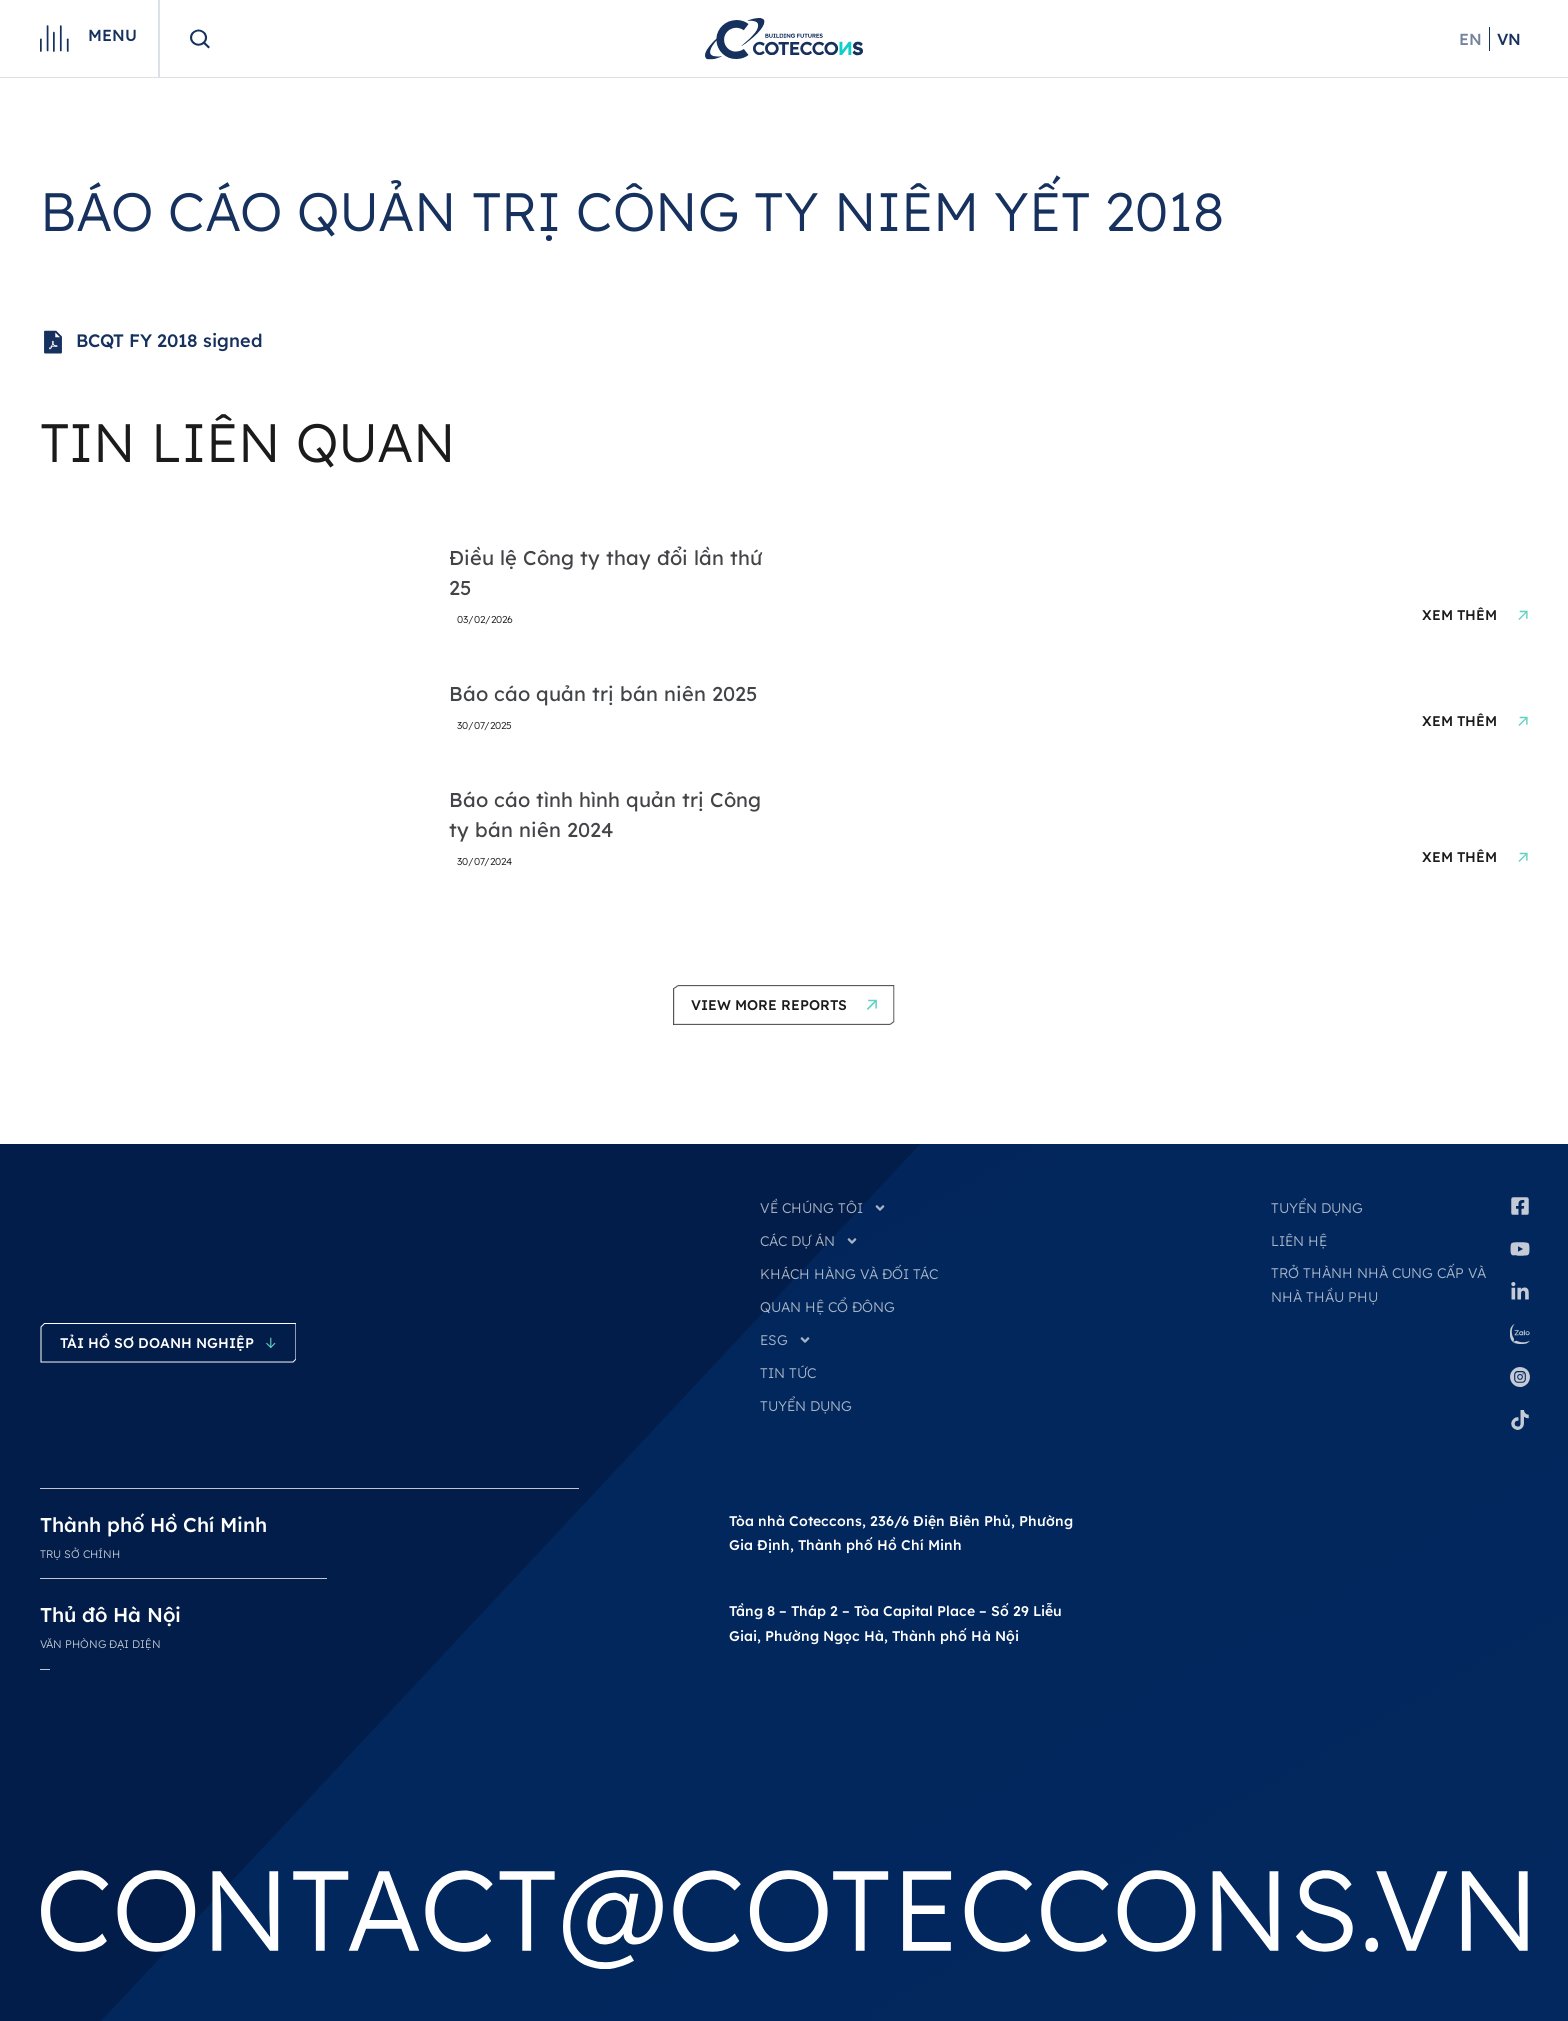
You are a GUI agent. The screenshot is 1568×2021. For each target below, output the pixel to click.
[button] (784, 1005)
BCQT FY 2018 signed (151, 342)
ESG (786, 1340)
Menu (112, 35)
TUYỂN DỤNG (806, 1406)
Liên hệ (1299, 1241)
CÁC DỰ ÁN (809, 1241)
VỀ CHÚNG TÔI (823, 1208)
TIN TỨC (788, 1373)
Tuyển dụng (1317, 1208)
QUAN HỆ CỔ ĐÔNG (827, 1307)
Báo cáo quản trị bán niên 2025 (603, 693)
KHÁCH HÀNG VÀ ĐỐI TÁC (849, 1274)
